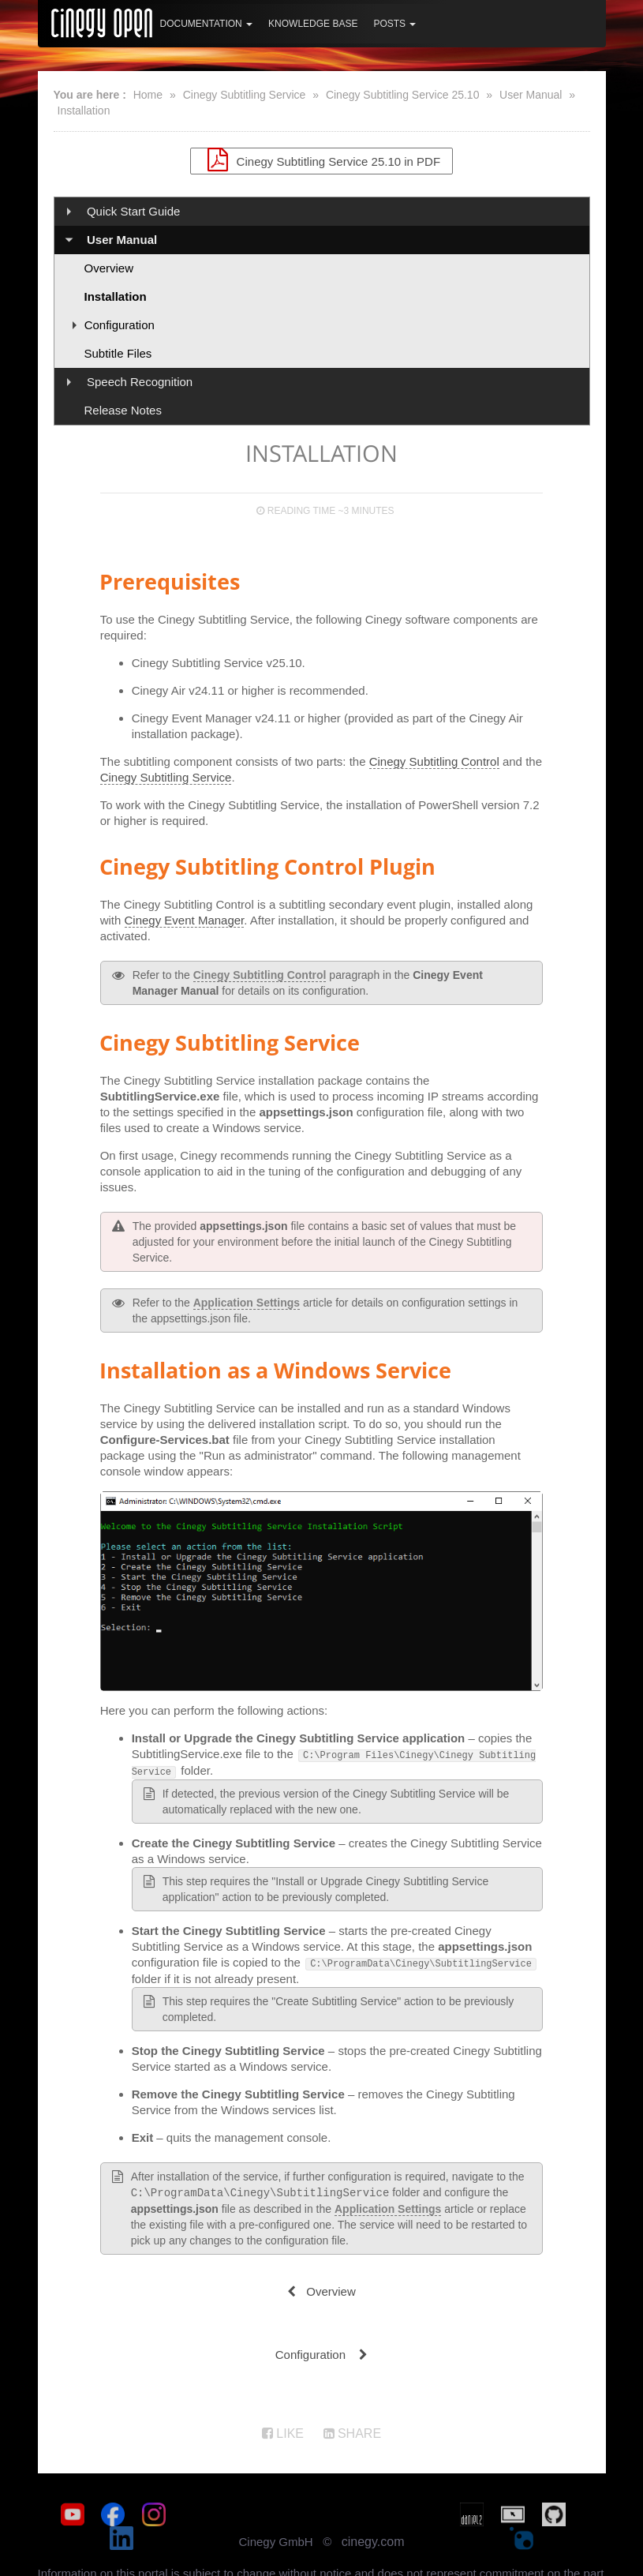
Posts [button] (394, 23)
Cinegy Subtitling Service (244, 94)
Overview (109, 268)
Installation (84, 110)
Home (148, 94)
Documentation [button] (206, 23)
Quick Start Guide (133, 211)
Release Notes (123, 410)
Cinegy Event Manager (185, 920)
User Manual (530, 94)
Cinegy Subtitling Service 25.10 (403, 94)
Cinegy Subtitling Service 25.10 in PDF (321, 159)
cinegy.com (373, 2515)
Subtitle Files (118, 353)
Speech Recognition (140, 381)
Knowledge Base (312, 23)
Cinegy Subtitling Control (434, 761)
